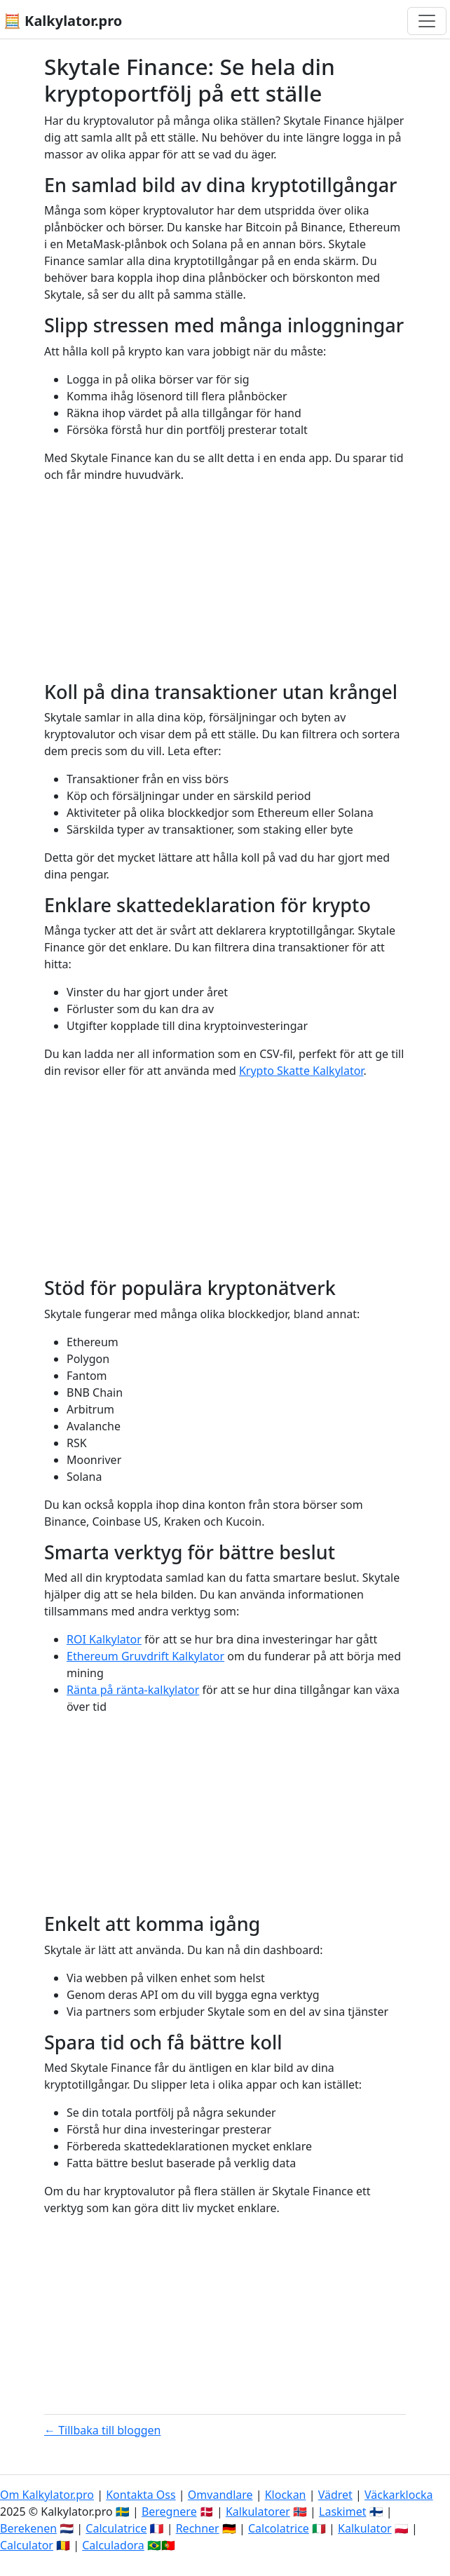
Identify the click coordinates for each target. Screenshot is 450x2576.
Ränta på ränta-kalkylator (133, 1689)
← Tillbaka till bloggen (102, 2430)
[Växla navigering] (426, 21)
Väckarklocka (398, 2494)
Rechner (197, 2528)
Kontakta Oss (141, 2494)
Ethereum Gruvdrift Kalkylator (145, 1656)
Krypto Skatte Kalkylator (301, 1070)
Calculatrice (116, 2528)
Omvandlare (220, 2494)
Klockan (285, 2494)
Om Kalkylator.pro (47, 2494)
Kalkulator (365, 2528)
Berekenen (28, 2528)
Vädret (335, 2494)
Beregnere (169, 2511)
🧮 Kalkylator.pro (63, 20)
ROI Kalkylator (104, 1639)
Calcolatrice (278, 2528)
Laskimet (342, 2511)
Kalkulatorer (258, 2511)
